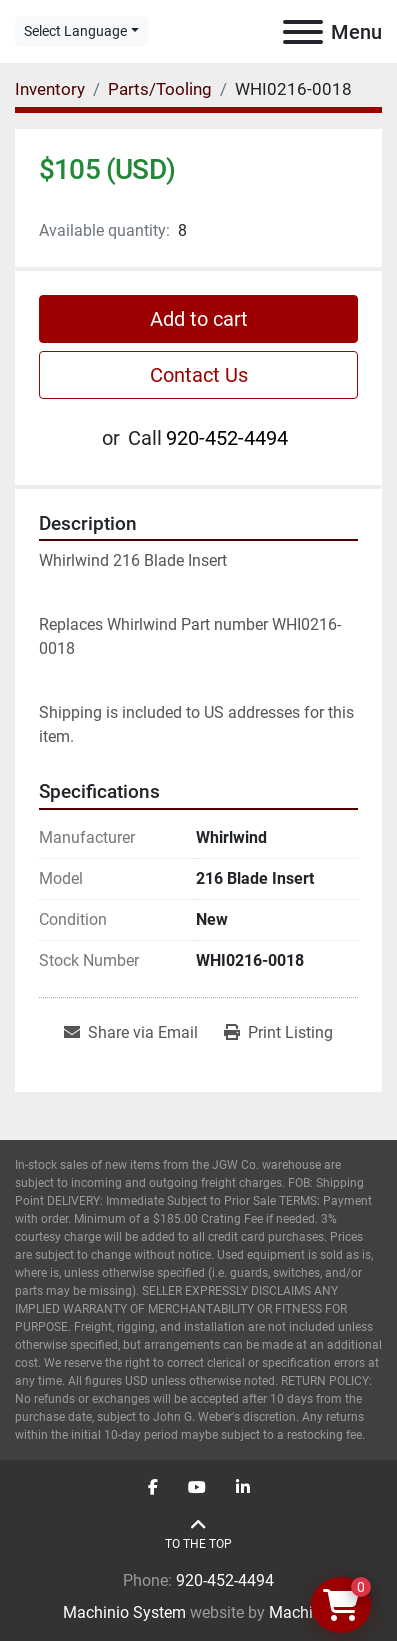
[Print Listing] (278, 1033)
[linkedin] (243, 1488)
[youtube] (197, 1488)
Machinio (302, 1612)
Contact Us (199, 375)
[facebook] (153, 1488)
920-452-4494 (227, 438)
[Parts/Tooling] (160, 89)
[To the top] (198, 1534)
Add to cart (199, 319)
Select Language (75, 31)
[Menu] (303, 32)
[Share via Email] (131, 1033)
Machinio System (124, 1612)
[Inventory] (50, 89)
